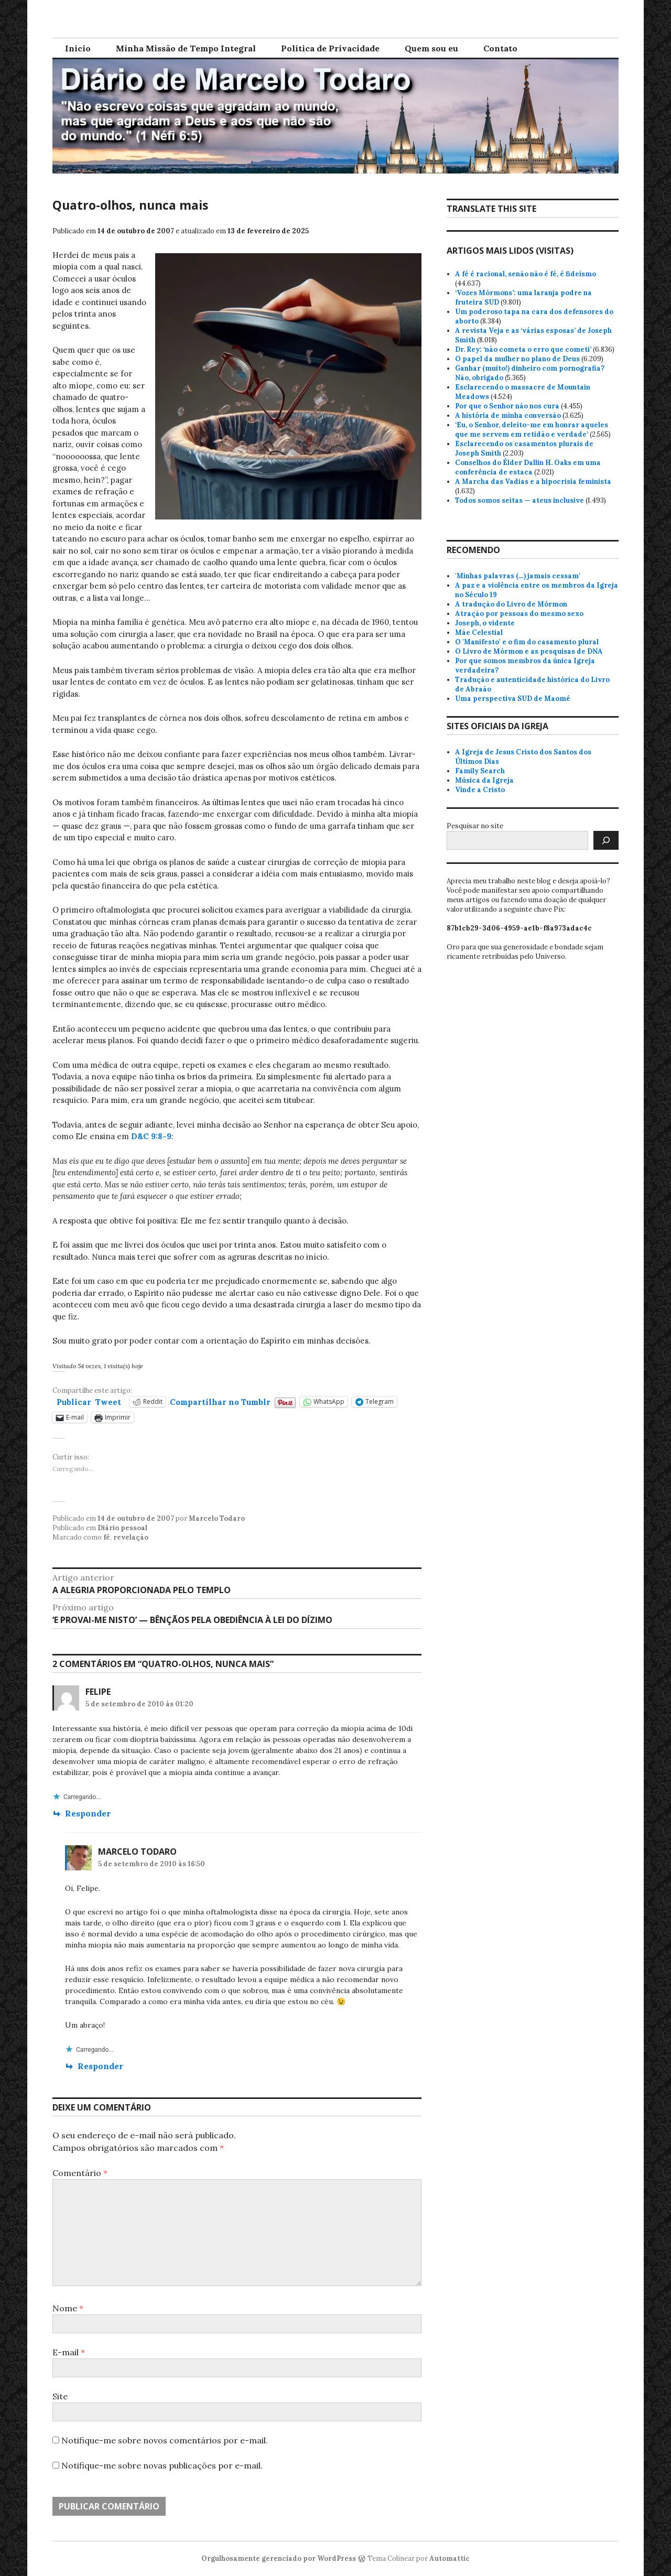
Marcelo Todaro (217, 1518)
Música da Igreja (484, 780)
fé (106, 1537)
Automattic (449, 2558)
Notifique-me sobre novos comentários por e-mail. (164, 2440)
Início (78, 48)
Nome (67, 2308)
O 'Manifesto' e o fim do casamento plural (527, 641)
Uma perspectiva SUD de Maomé (512, 698)
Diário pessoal (122, 1527)
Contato (500, 48)
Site (60, 2396)
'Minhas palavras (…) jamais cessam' (517, 575)
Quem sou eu (431, 48)
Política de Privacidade (330, 48)
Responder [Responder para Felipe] (88, 1813)
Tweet (108, 1401)
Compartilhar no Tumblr (220, 1401)
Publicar (74, 1401)
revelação (130, 1537)
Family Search (480, 770)
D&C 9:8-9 (151, 1136)
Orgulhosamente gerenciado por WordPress (278, 2558)
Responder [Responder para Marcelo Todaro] (100, 2066)
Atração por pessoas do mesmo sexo (519, 613)
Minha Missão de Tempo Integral (186, 48)
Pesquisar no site (475, 825)
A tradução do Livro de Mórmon (511, 604)
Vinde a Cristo (480, 789)
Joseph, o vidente (485, 623)
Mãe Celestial (479, 632)
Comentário (79, 2173)
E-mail (68, 2352)
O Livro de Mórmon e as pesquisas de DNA (529, 651)
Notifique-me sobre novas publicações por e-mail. (162, 2465)
